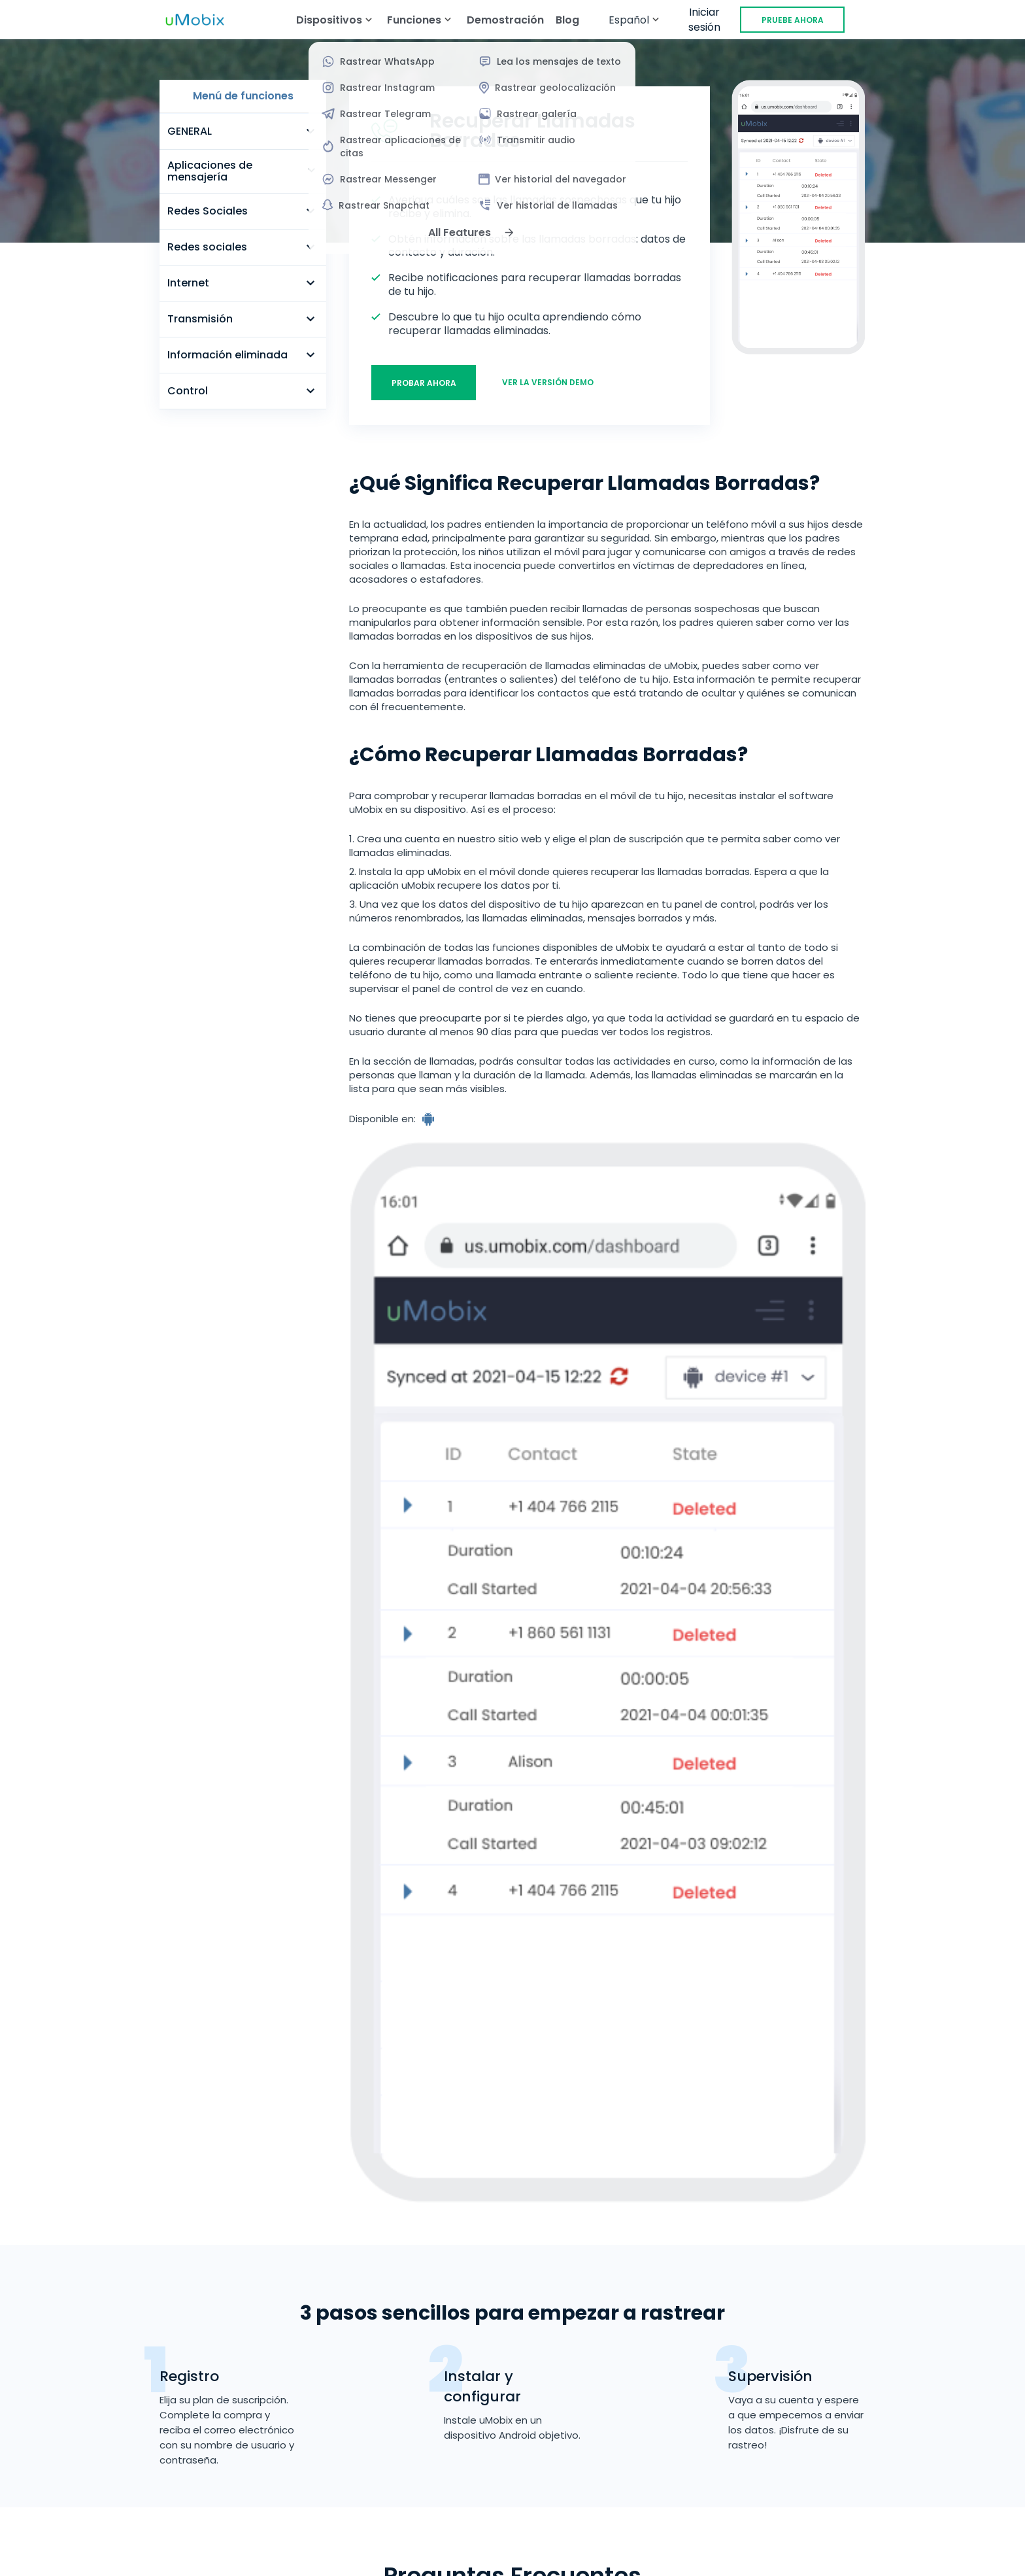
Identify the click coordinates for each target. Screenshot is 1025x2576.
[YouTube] (175, 2558)
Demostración (505, 19)
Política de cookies (512, 2508)
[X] (149, 2558)
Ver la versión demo (548, 382)
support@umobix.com (169, 2405)
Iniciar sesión (704, 20)
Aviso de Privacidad (834, 2483)
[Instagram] (201, 2558)
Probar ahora (424, 382)
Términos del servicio (195, 2483)
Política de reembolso (460, 2483)
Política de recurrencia (326, 2483)
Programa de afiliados (438, 2382)
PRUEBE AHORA (793, 20)
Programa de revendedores (452, 2403)
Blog (567, 19)
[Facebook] (123, 2558)
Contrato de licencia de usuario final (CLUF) (650, 2483)
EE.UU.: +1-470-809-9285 (174, 2389)
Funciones (406, 2316)
